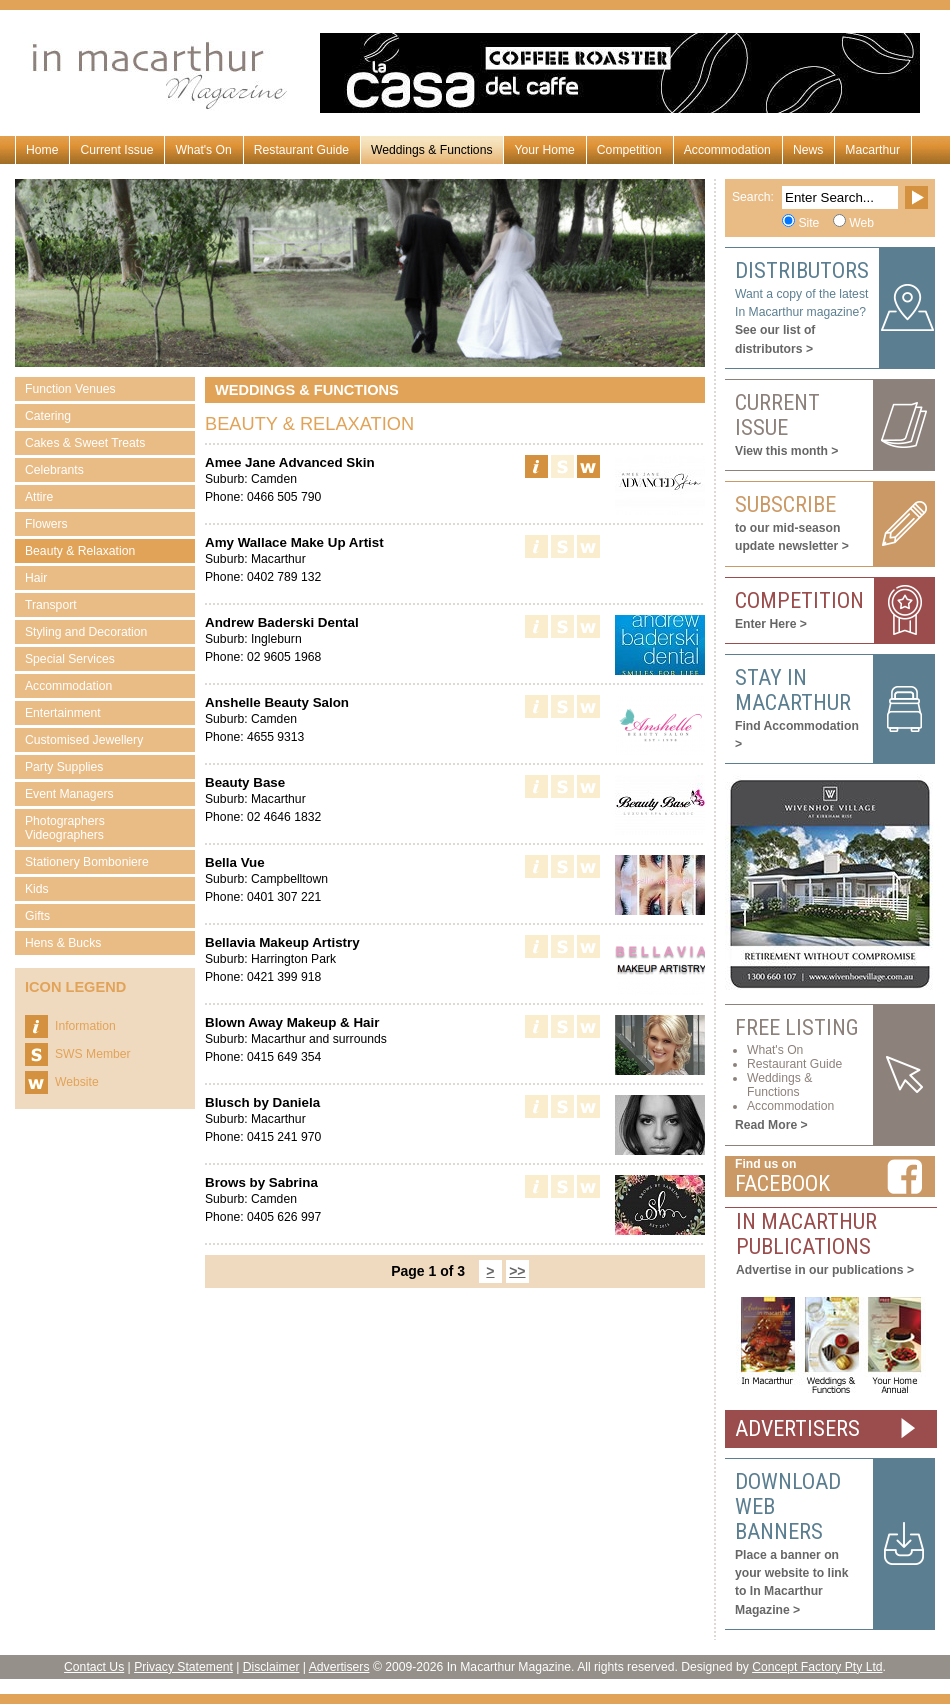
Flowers (46, 524)
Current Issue (116, 150)
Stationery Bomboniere (87, 862)
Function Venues (70, 389)
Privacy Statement (183, 1667)
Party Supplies (64, 767)
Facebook (782, 1183)
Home (42, 150)
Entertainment (63, 713)
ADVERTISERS (797, 1428)
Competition (629, 150)
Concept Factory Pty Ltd (817, 1667)
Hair (36, 578)
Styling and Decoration (86, 632)
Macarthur (872, 150)
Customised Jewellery (84, 740)
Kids (37, 889)
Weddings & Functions (431, 150)
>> (517, 1271)
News (808, 150)
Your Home (544, 150)
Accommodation (727, 150)
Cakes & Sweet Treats (85, 443)
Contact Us (94, 1667)
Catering (48, 416)
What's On (203, 150)
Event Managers (69, 794)
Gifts (37, 916)
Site (808, 223)
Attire (39, 497)
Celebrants (54, 470)
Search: (753, 197)
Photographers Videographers (65, 828)
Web (861, 223)
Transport (51, 605)
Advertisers (339, 1667)
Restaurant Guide (301, 150)
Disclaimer (271, 1667)
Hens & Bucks (63, 943)
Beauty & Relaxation (80, 551)
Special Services (70, 659)
